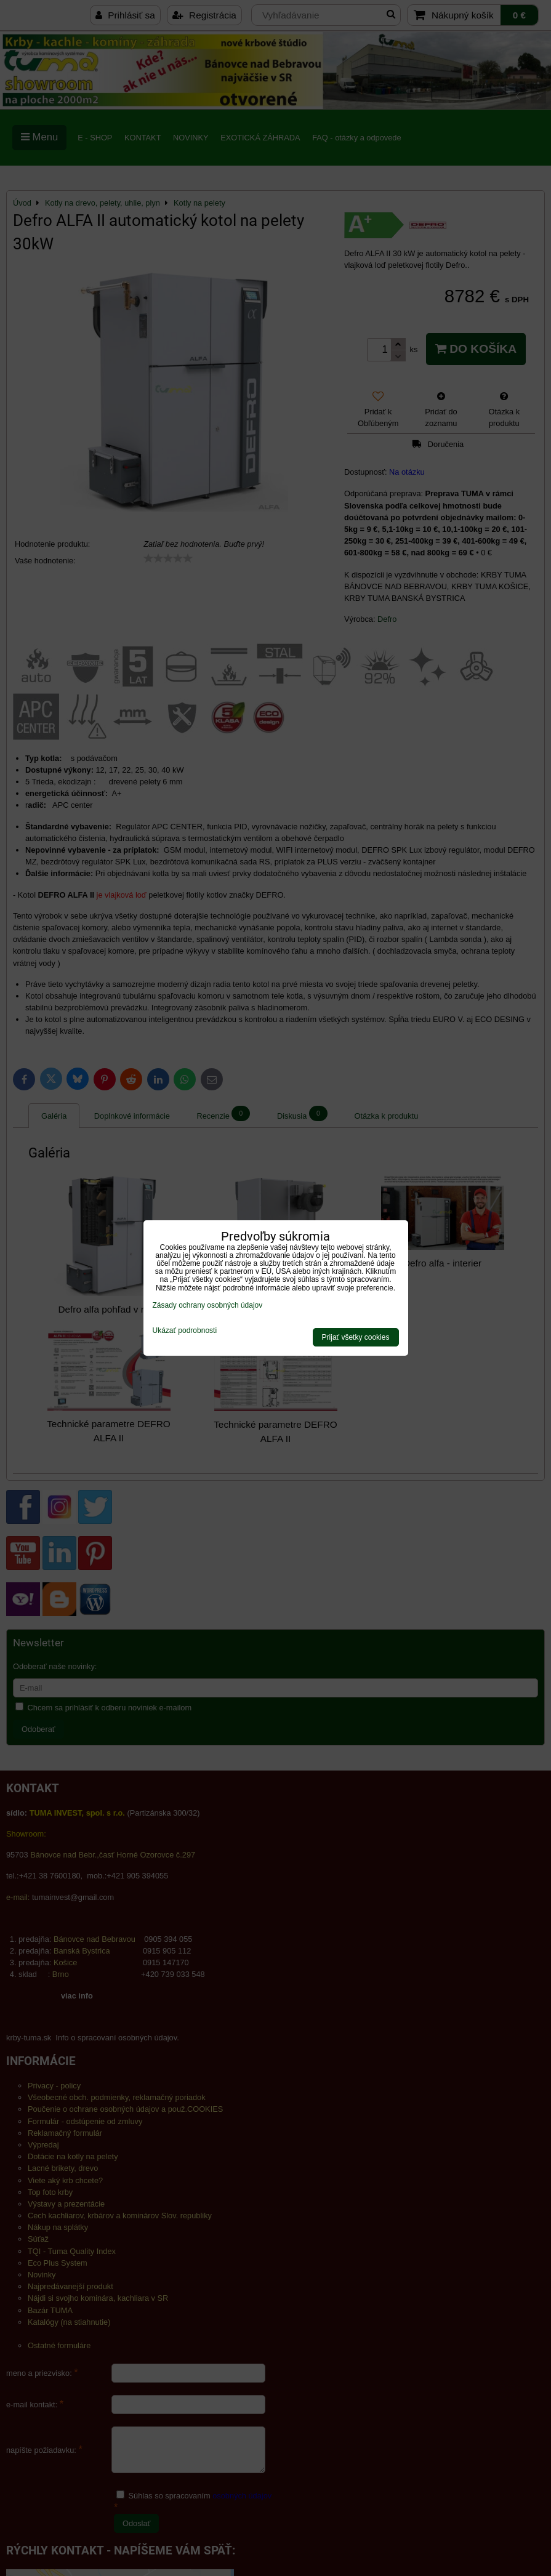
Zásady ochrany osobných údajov (208, 1305)
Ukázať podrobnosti (185, 1331)
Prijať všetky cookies (356, 1337)
